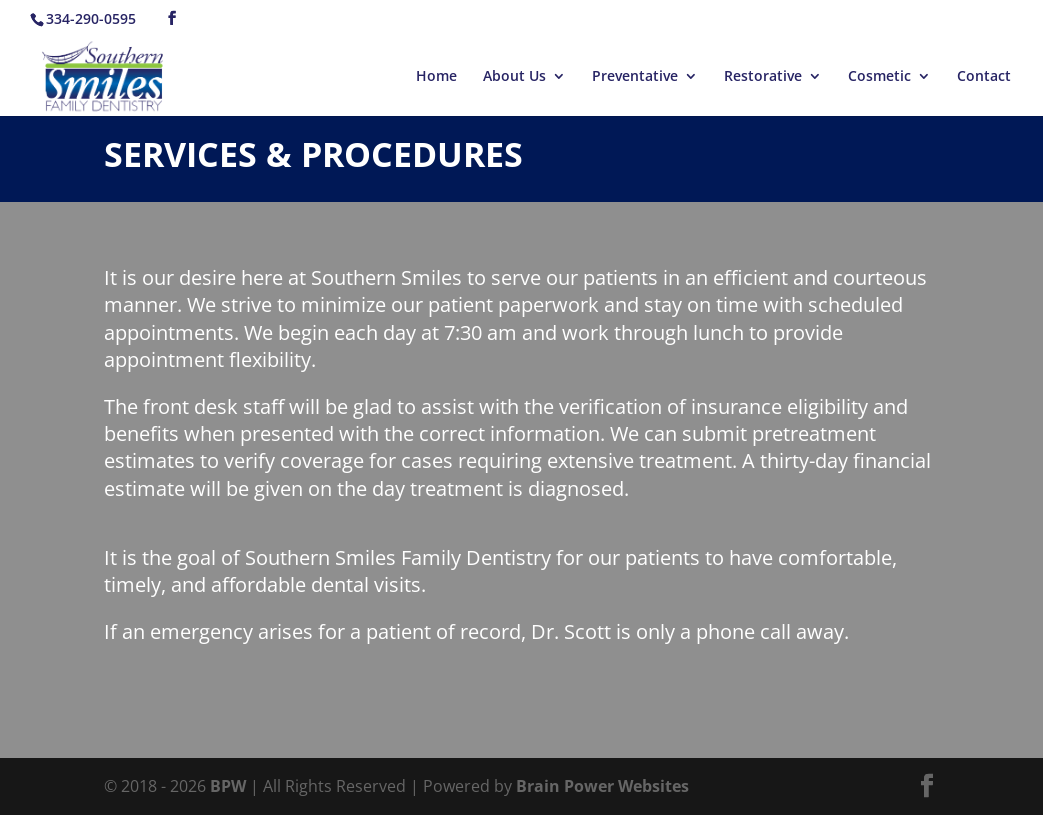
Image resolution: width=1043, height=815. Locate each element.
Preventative (635, 77)
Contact (984, 77)
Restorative (763, 77)
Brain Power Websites (602, 786)
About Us (514, 77)
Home (436, 77)
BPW (230, 786)
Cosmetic (879, 77)
